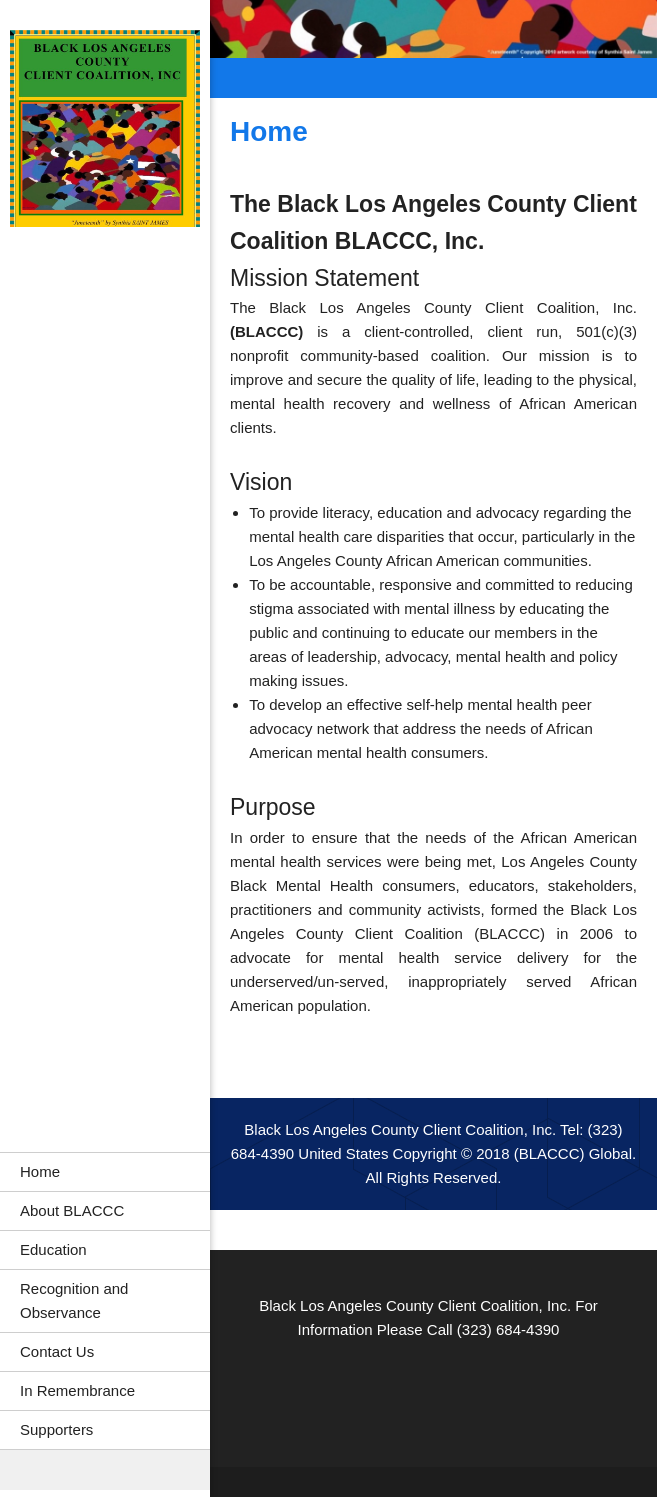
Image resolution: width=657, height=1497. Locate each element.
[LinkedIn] (429, 1391)
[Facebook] (389, 1391)
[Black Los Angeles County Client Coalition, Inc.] (105, 131)
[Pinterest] (469, 1391)
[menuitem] (105, 1171)
